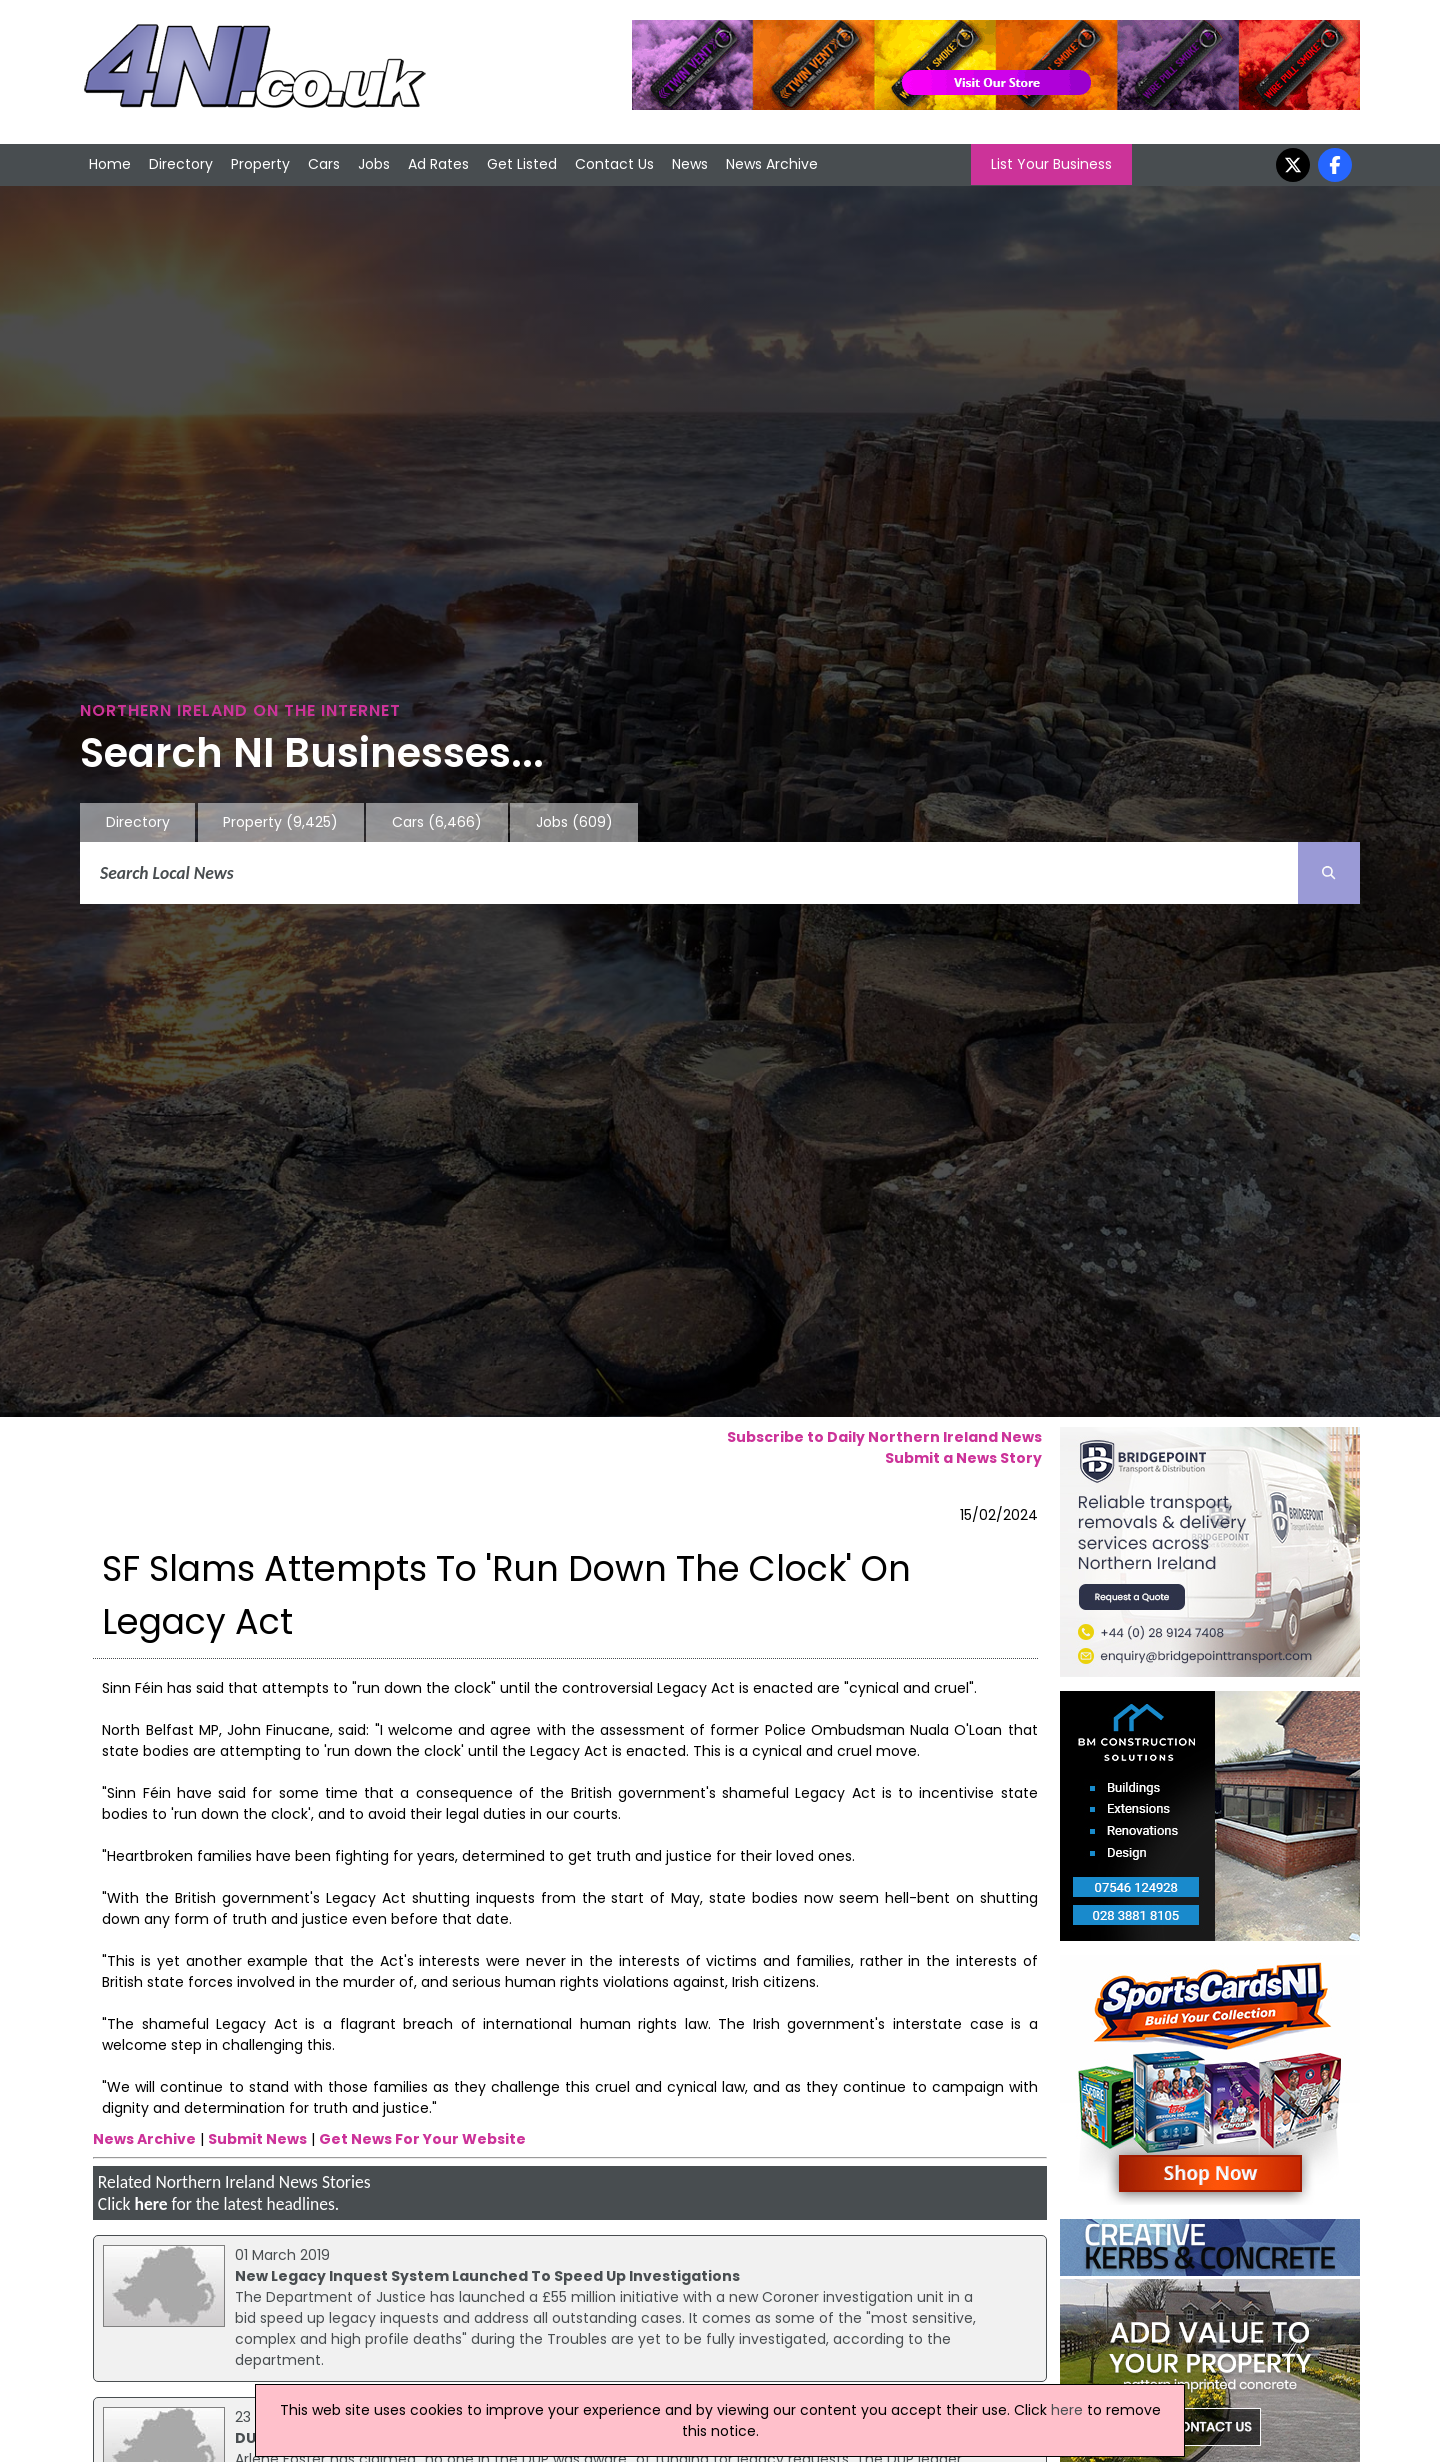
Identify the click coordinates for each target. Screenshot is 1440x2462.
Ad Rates (438, 164)
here (150, 2204)
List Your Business (1051, 164)
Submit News (257, 2139)
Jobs (374, 164)
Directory (181, 164)
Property (260, 164)
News (690, 164)
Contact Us (614, 164)
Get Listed (522, 164)
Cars (324, 164)
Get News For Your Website (422, 2139)
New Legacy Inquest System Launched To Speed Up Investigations (487, 2276)
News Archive (772, 164)
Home (110, 164)
